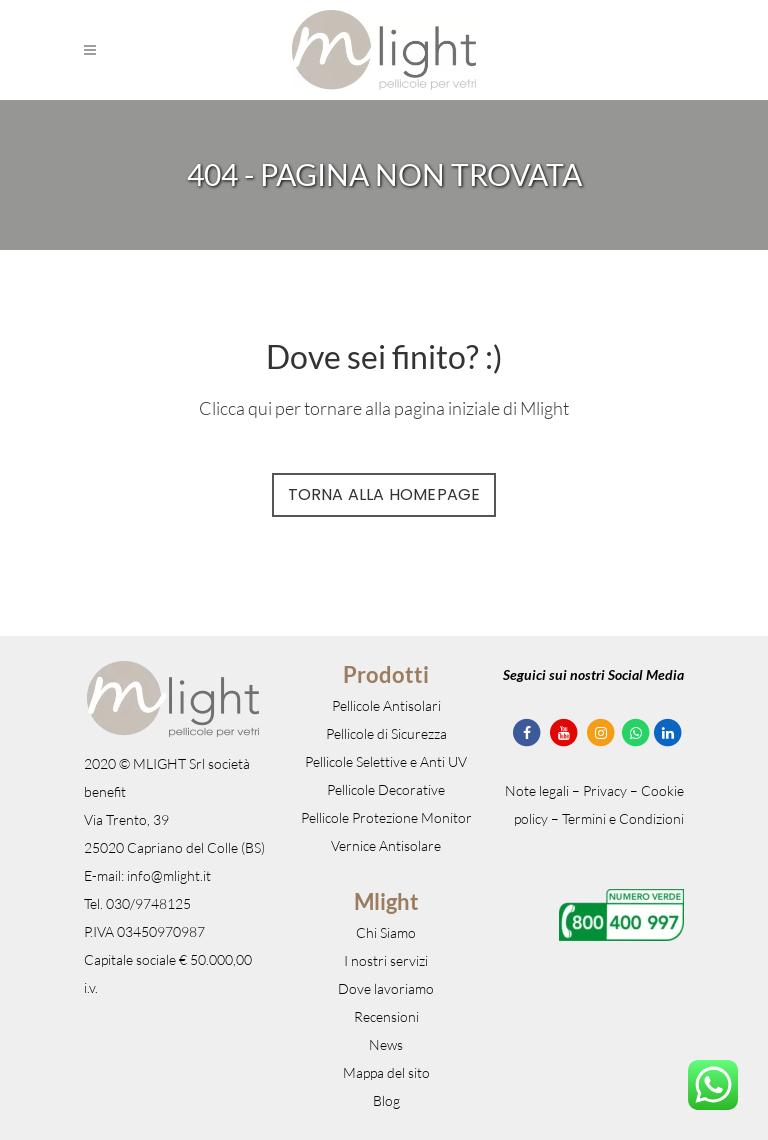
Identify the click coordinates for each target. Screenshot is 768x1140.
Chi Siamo (386, 932)
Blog (386, 1100)
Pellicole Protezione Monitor (386, 817)
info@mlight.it (169, 875)
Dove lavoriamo (386, 988)
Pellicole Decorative (386, 789)
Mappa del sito (386, 1072)
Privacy (605, 790)
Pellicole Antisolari (386, 705)
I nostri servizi (386, 960)
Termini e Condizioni (623, 818)
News (386, 1044)
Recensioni (386, 1016)
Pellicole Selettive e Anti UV (386, 761)
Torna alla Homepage (384, 494)
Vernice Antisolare (386, 845)
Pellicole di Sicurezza (386, 733)
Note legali (537, 790)
